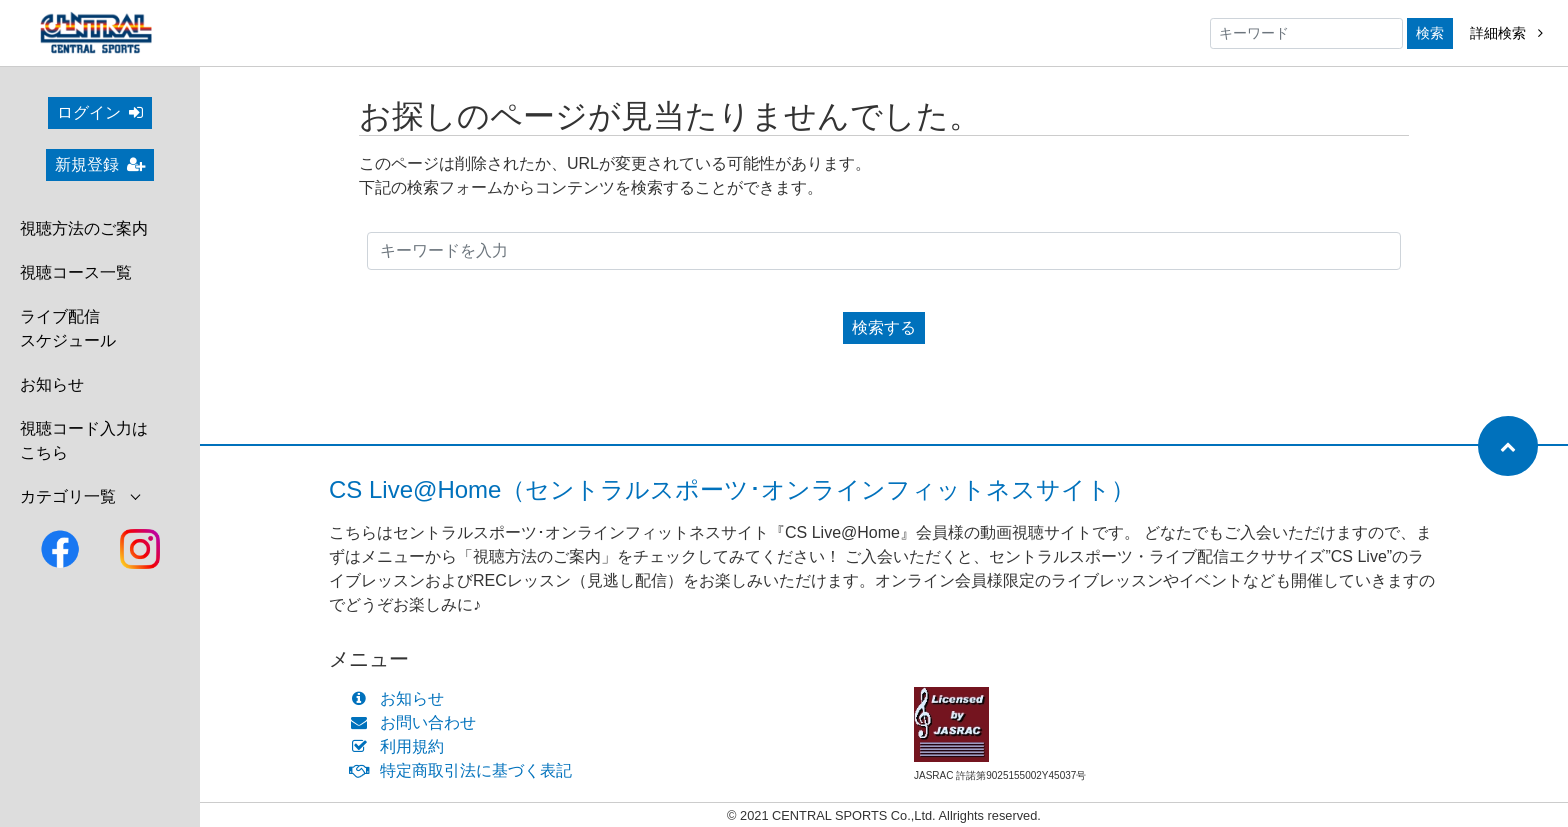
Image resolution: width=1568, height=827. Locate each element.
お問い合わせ (417, 722)
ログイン (100, 112)
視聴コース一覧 (76, 272)
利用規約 (401, 746)
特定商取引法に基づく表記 (465, 770)
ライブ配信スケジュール (68, 328)
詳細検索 (1506, 33)
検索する (884, 327)
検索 (1430, 33)
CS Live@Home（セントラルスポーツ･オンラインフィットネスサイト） (732, 489)
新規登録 (100, 164)
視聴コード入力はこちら (84, 440)
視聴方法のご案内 (84, 228)
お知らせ (52, 384)
